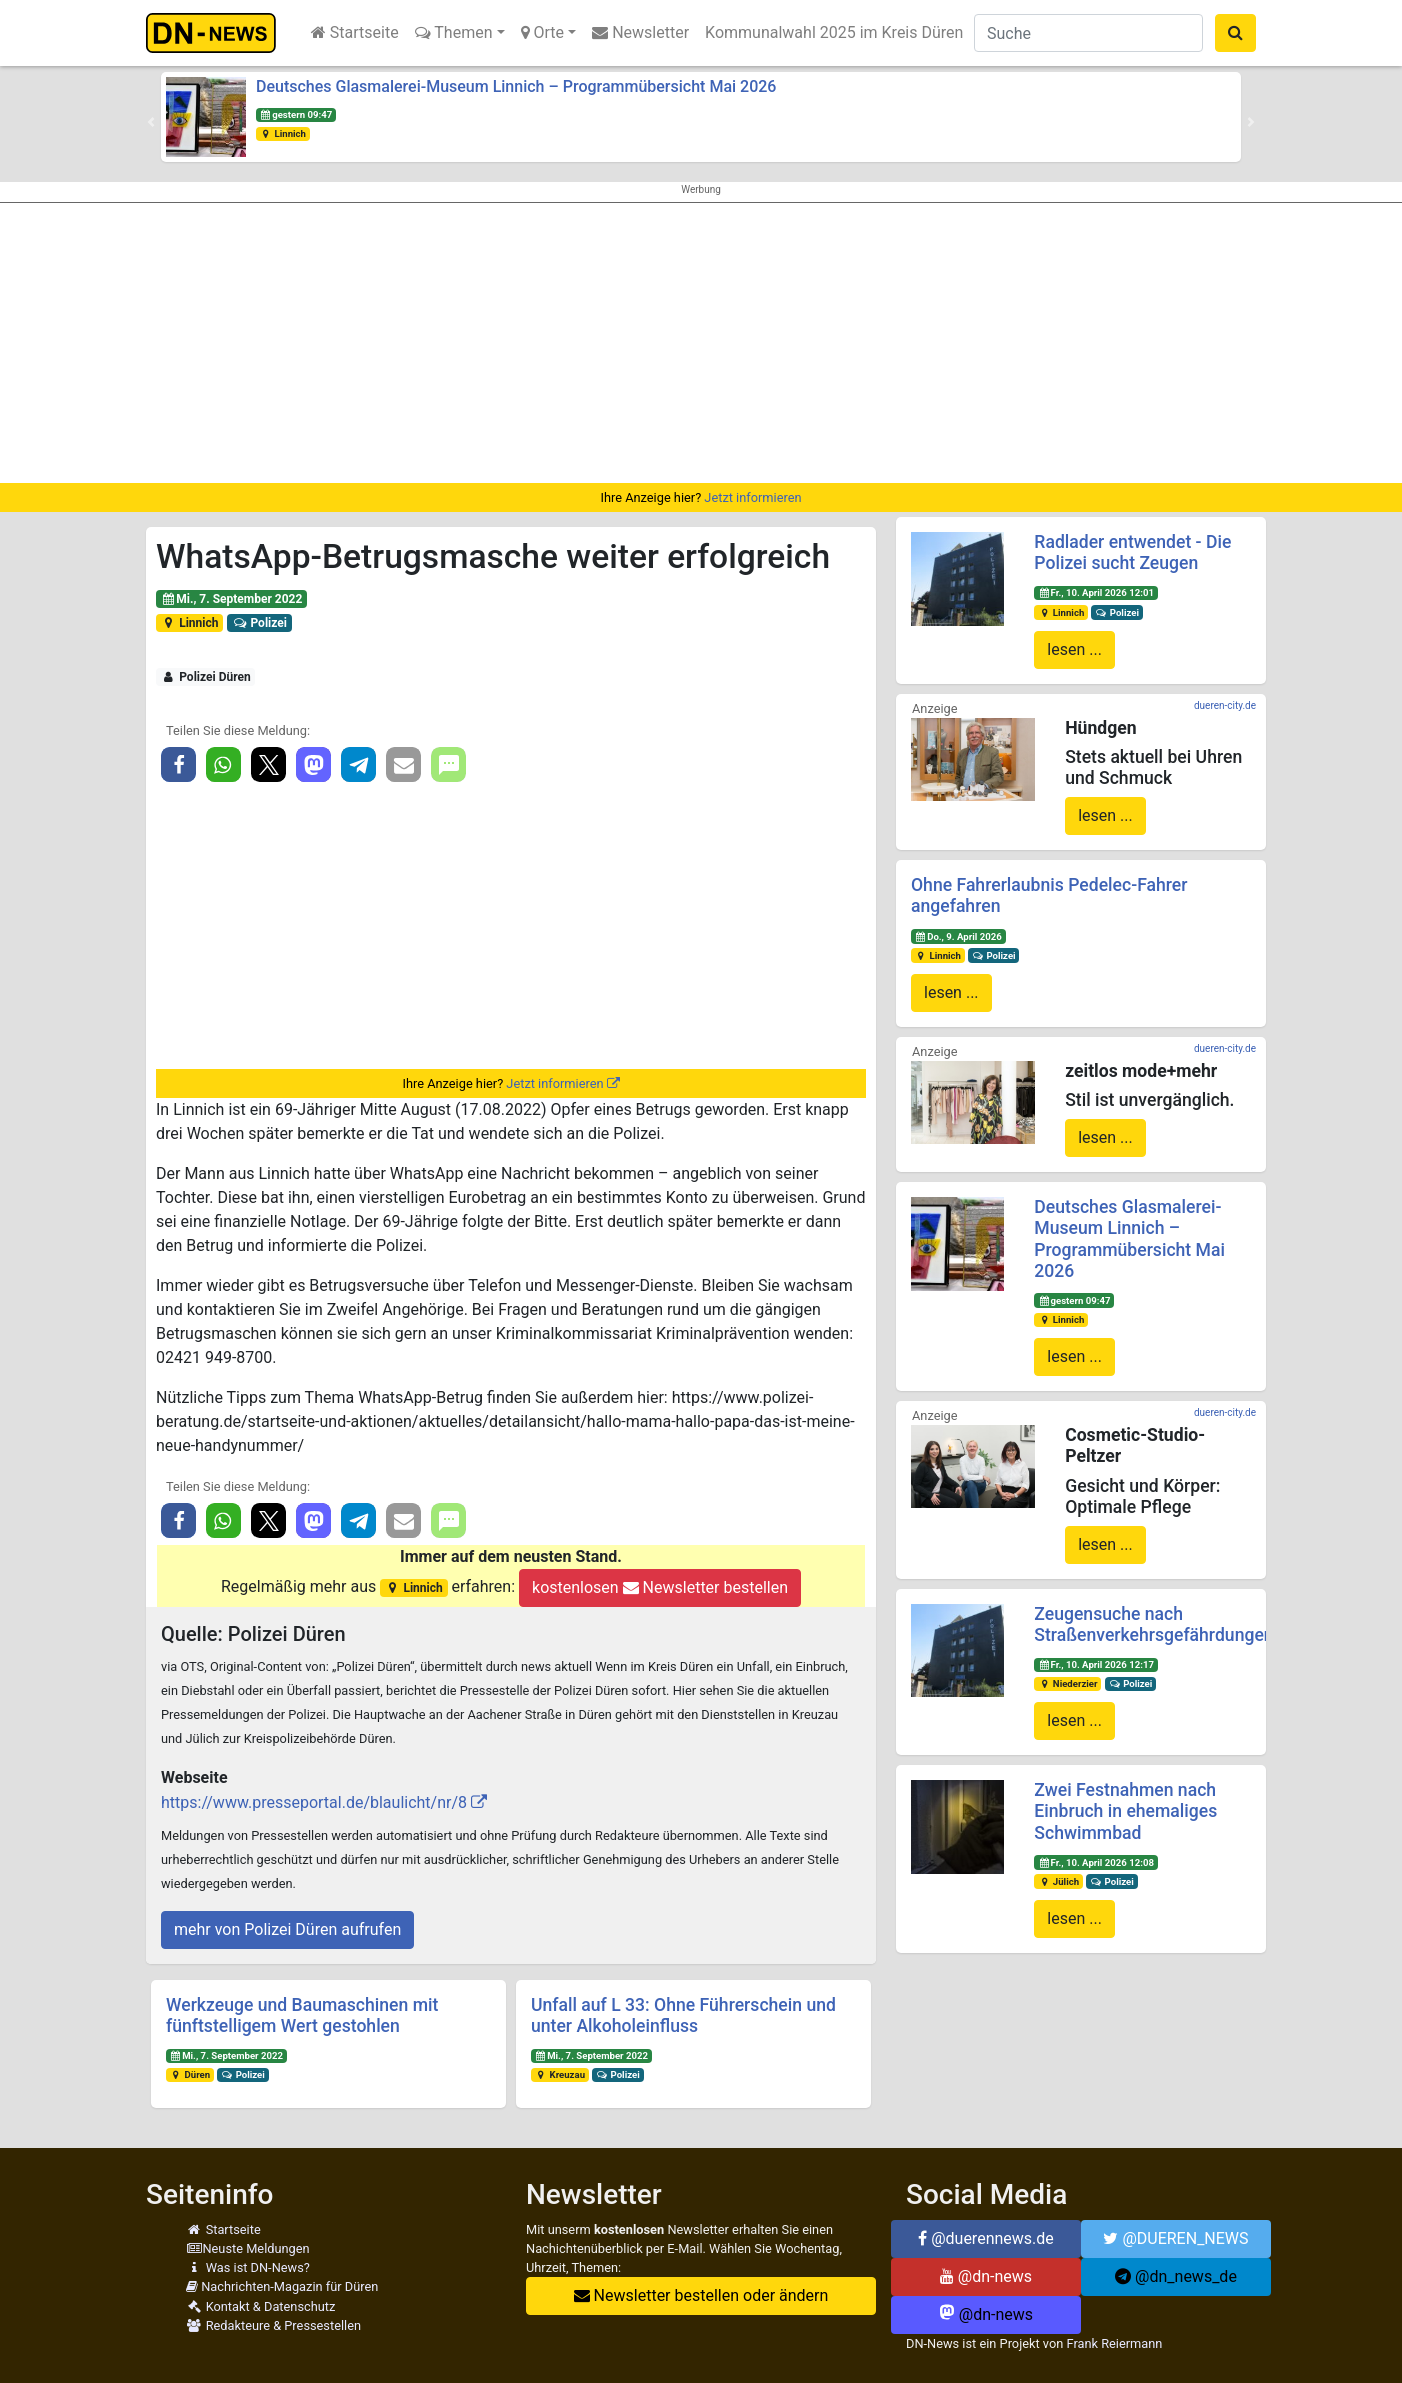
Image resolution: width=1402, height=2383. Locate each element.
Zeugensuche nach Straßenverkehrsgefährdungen (1153, 1624)
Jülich (1058, 1881)
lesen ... (1074, 649)
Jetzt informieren (752, 497)
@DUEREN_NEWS (1175, 2238)
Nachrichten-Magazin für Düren (282, 2286)
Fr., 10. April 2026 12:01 (1096, 592)
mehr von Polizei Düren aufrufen (287, 1929)
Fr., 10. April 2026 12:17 (1096, 1664)
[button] (151, 122)
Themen (454, 32)
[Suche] (1088, 33)
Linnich (283, 133)
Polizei (259, 623)
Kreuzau (560, 2074)
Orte (543, 32)
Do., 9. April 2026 (958, 936)
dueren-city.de (1225, 705)
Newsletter (640, 32)
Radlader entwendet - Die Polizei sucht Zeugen (1132, 552)
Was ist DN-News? (248, 2267)
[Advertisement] (701, 343)
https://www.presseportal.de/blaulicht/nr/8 (314, 1802)
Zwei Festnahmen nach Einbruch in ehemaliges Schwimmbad (1125, 1811)
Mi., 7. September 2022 (232, 599)
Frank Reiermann (1115, 2343)
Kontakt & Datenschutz (260, 2306)
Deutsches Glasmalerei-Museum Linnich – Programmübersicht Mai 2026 (516, 86)
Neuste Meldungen (248, 2248)
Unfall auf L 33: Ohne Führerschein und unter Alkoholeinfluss (683, 2015)
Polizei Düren (206, 677)
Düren (190, 2074)
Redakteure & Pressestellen (273, 2325)
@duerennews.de (986, 2238)
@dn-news (986, 2276)
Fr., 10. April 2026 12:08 (1096, 1862)
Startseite (355, 32)
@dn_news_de (1176, 2276)
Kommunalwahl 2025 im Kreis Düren (834, 32)
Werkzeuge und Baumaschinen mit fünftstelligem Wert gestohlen (302, 2015)
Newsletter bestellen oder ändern (701, 2295)
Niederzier (1067, 1683)
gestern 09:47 (296, 114)
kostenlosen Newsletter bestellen (660, 1587)
